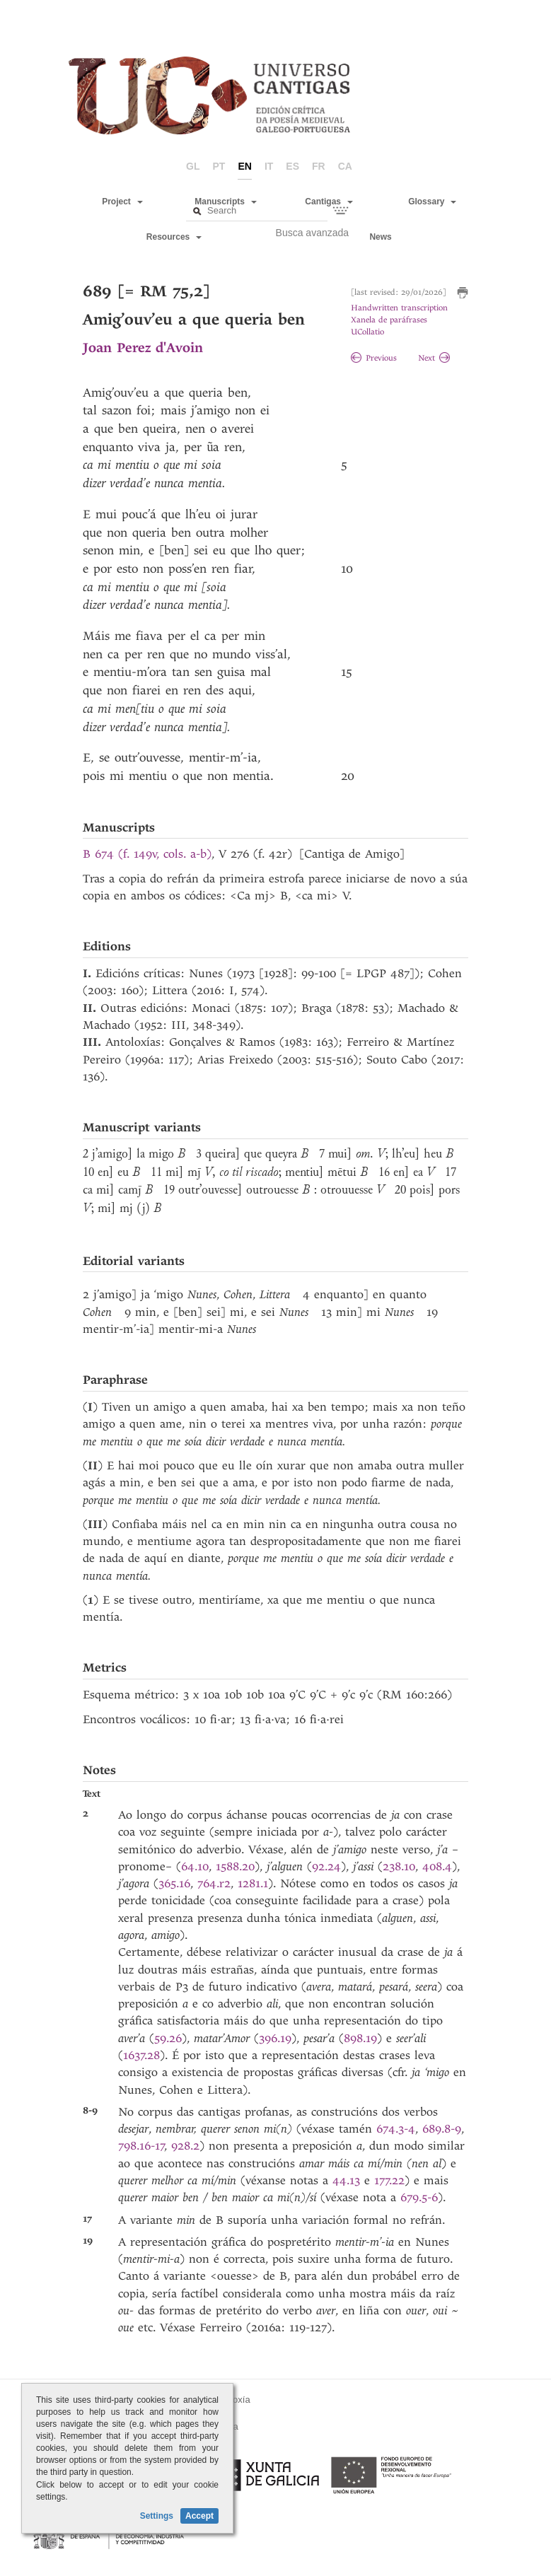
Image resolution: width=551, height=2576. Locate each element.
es (292, 166)
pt (219, 166)
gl (192, 166)
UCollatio (367, 332)
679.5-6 (419, 2197)
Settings (156, 2516)
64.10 (195, 1866)
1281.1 (253, 1883)
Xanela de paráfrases (389, 320)
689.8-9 (441, 2128)
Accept (199, 2516)
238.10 (399, 1866)
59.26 (168, 2038)
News (380, 237)
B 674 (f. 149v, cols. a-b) (147, 854)
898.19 (360, 2038)
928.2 (185, 2145)
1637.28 (141, 2055)
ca (345, 166)
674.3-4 (395, 2128)
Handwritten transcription (399, 308)
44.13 (346, 2180)
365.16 (174, 1883)
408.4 (437, 1866)
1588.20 (235, 1866)
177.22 (389, 2180)
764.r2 (214, 1883)
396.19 (275, 2038)
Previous (374, 358)
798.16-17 (141, 2145)
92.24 (326, 1866)
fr (318, 166)
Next (434, 358)
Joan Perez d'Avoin (143, 347)
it (269, 166)
